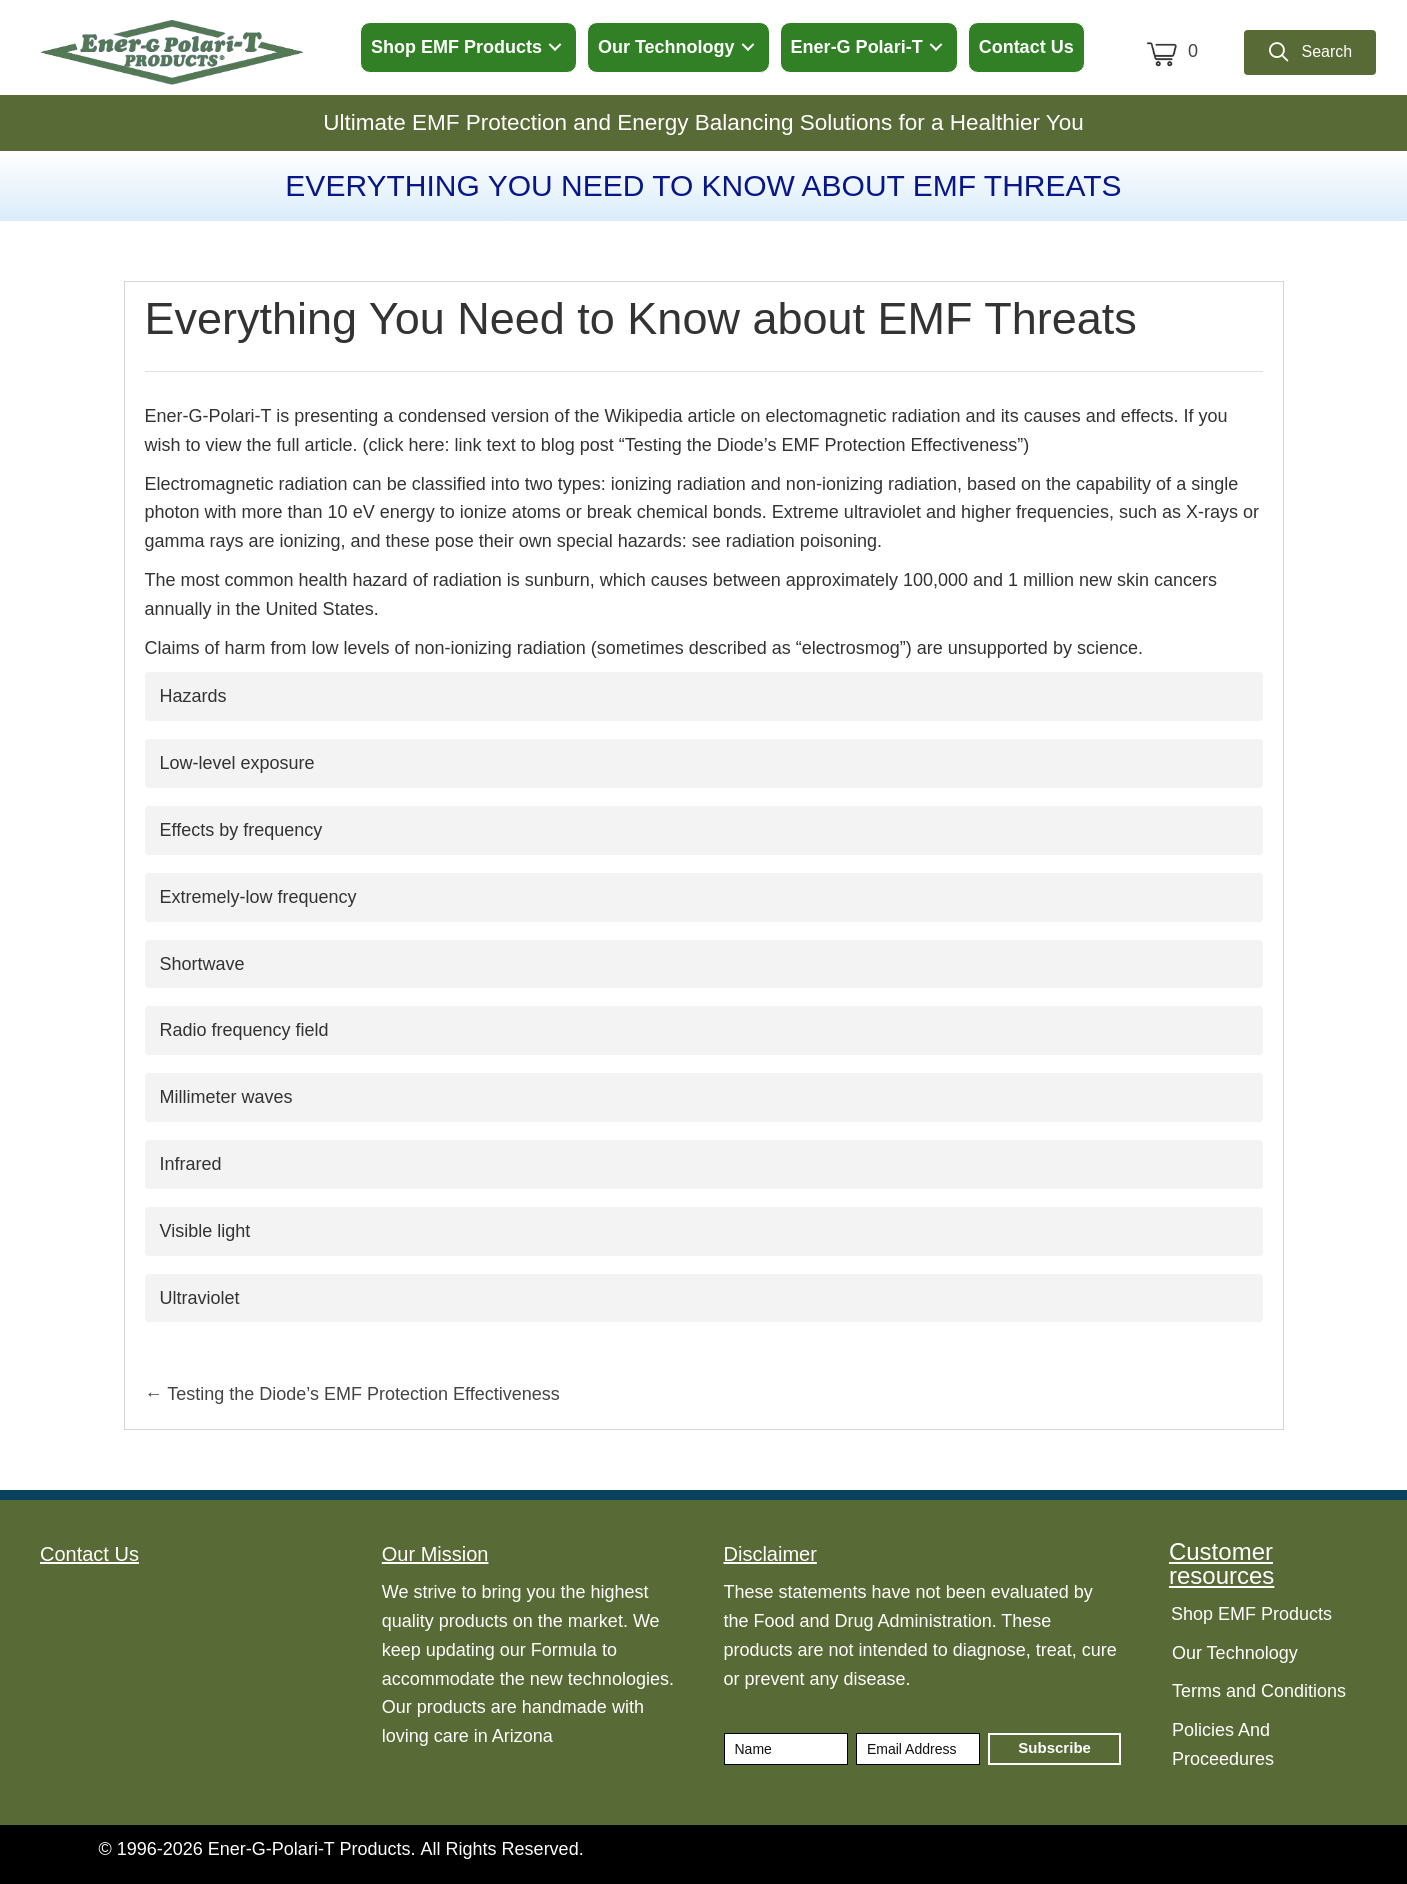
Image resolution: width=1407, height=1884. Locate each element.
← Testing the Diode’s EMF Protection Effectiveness (352, 1394)
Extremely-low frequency (258, 897)
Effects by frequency (241, 830)
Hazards (193, 696)
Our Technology (1235, 1653)
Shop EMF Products (1251, 1614)
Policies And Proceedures (1223, 1744)
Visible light (205, 1231)
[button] (555, 47)
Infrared (191, 1164)
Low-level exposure (237, 763)
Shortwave (202, 964)
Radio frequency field (244, 1030)
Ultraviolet (200, 1298)
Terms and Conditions (1259, 1691)
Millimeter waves (226, 1097)
